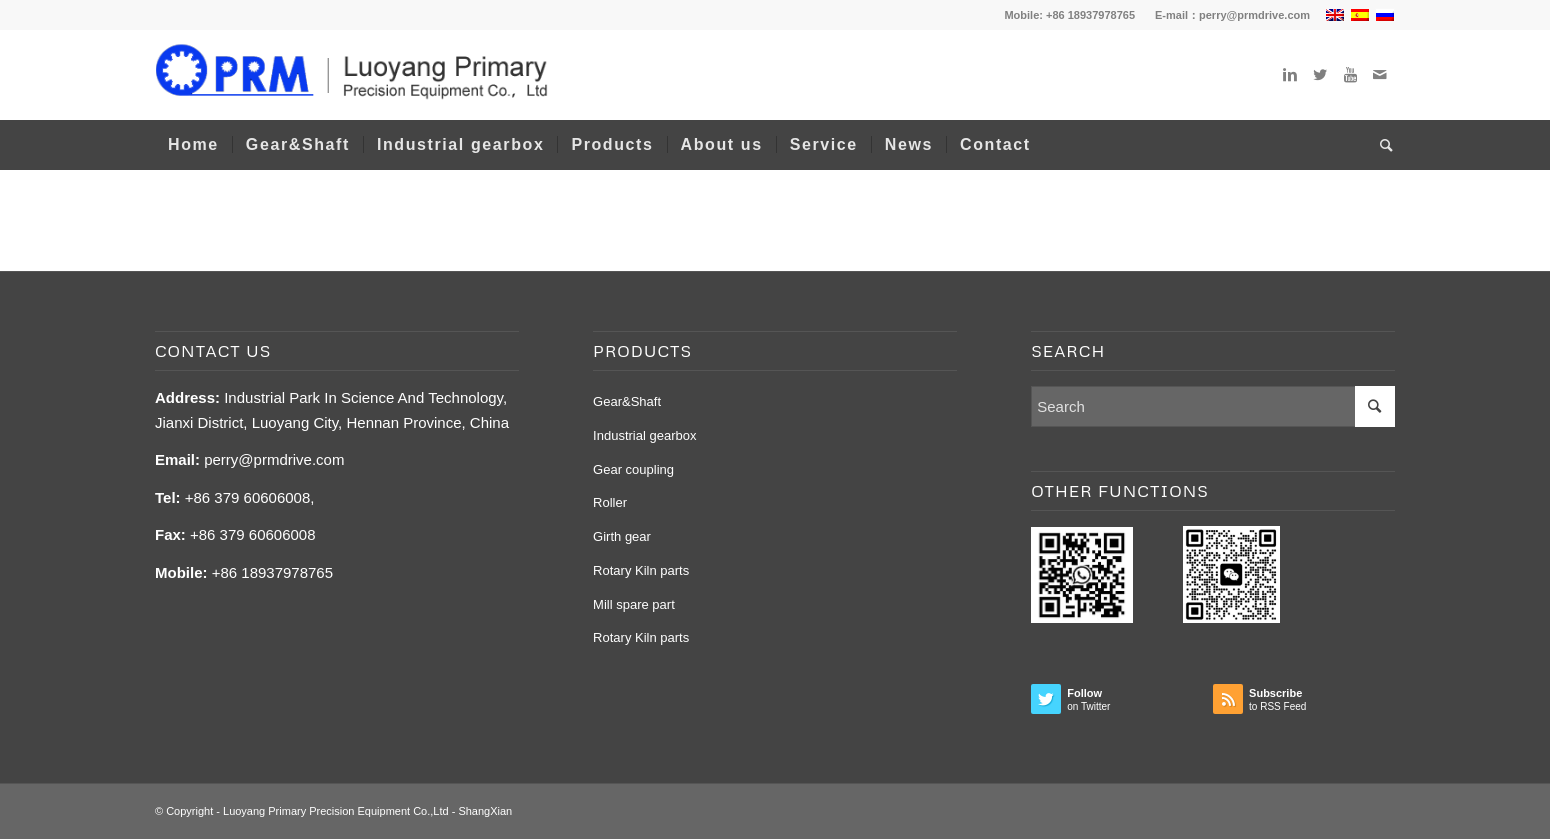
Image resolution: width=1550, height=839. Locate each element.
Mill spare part (634, 604)
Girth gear (622, 536)
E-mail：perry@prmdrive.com (1232, 15)
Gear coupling (633, 469)
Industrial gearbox (644, 435)
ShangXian (485, 811)
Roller (610, 502)
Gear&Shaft (627, 401)
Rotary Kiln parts (641, 570)
